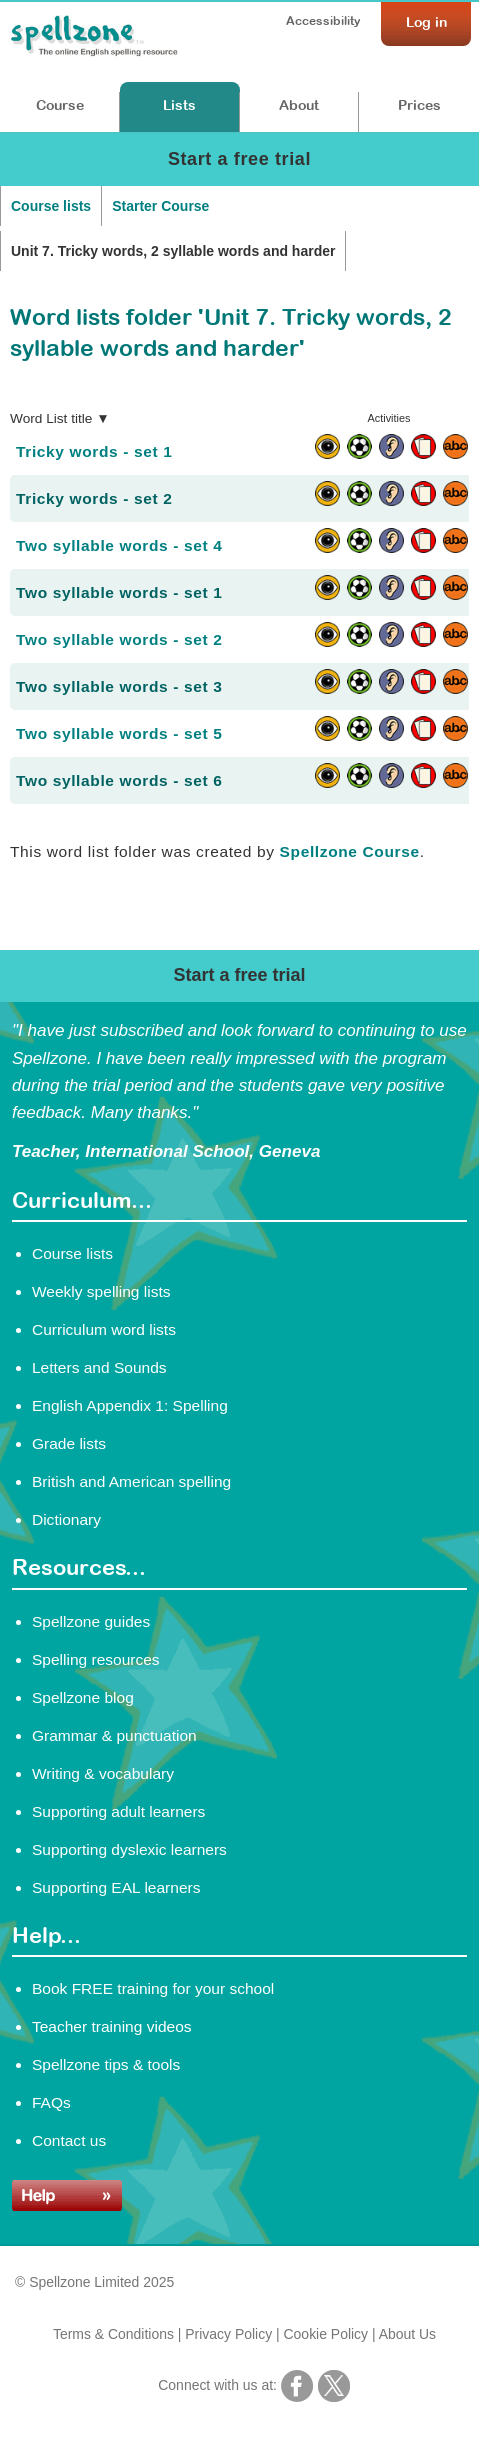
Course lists (51, 206)
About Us (407, 2334)
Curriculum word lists (104, 1329)
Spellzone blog (83, 1697)
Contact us (69, 2140)
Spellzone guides (91, 1621)
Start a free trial (239, 159)
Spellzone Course (350, 851)
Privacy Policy (228, 2334)
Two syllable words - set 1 (119, 592)
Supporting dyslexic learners (129, 1849)
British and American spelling (131, 1481)
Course (60, 105)
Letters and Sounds (99, 1367)
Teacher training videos (112, 2026)
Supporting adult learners (118, 1811)
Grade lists (69, 1443)
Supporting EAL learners (116, 1887)
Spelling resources (96, 1659)
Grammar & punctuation (114, 1735)
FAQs (51, 2102)
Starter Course (160, 206)
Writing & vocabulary (103, 1773)
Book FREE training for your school (153, 1988)
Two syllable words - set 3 (119, 686)
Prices (419, 105)
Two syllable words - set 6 (119, 780)
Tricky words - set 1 (94, 451)
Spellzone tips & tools (106, 2064)
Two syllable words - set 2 (119, 639)
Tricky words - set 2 (94, 498)
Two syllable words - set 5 (119, 733)
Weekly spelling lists (101, 1291)
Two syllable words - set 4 (119, 545)
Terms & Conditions (113, 2334)
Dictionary (66, 1519)
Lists (179, 105)
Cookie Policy (326, 2334)
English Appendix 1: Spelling (130, 1405)
